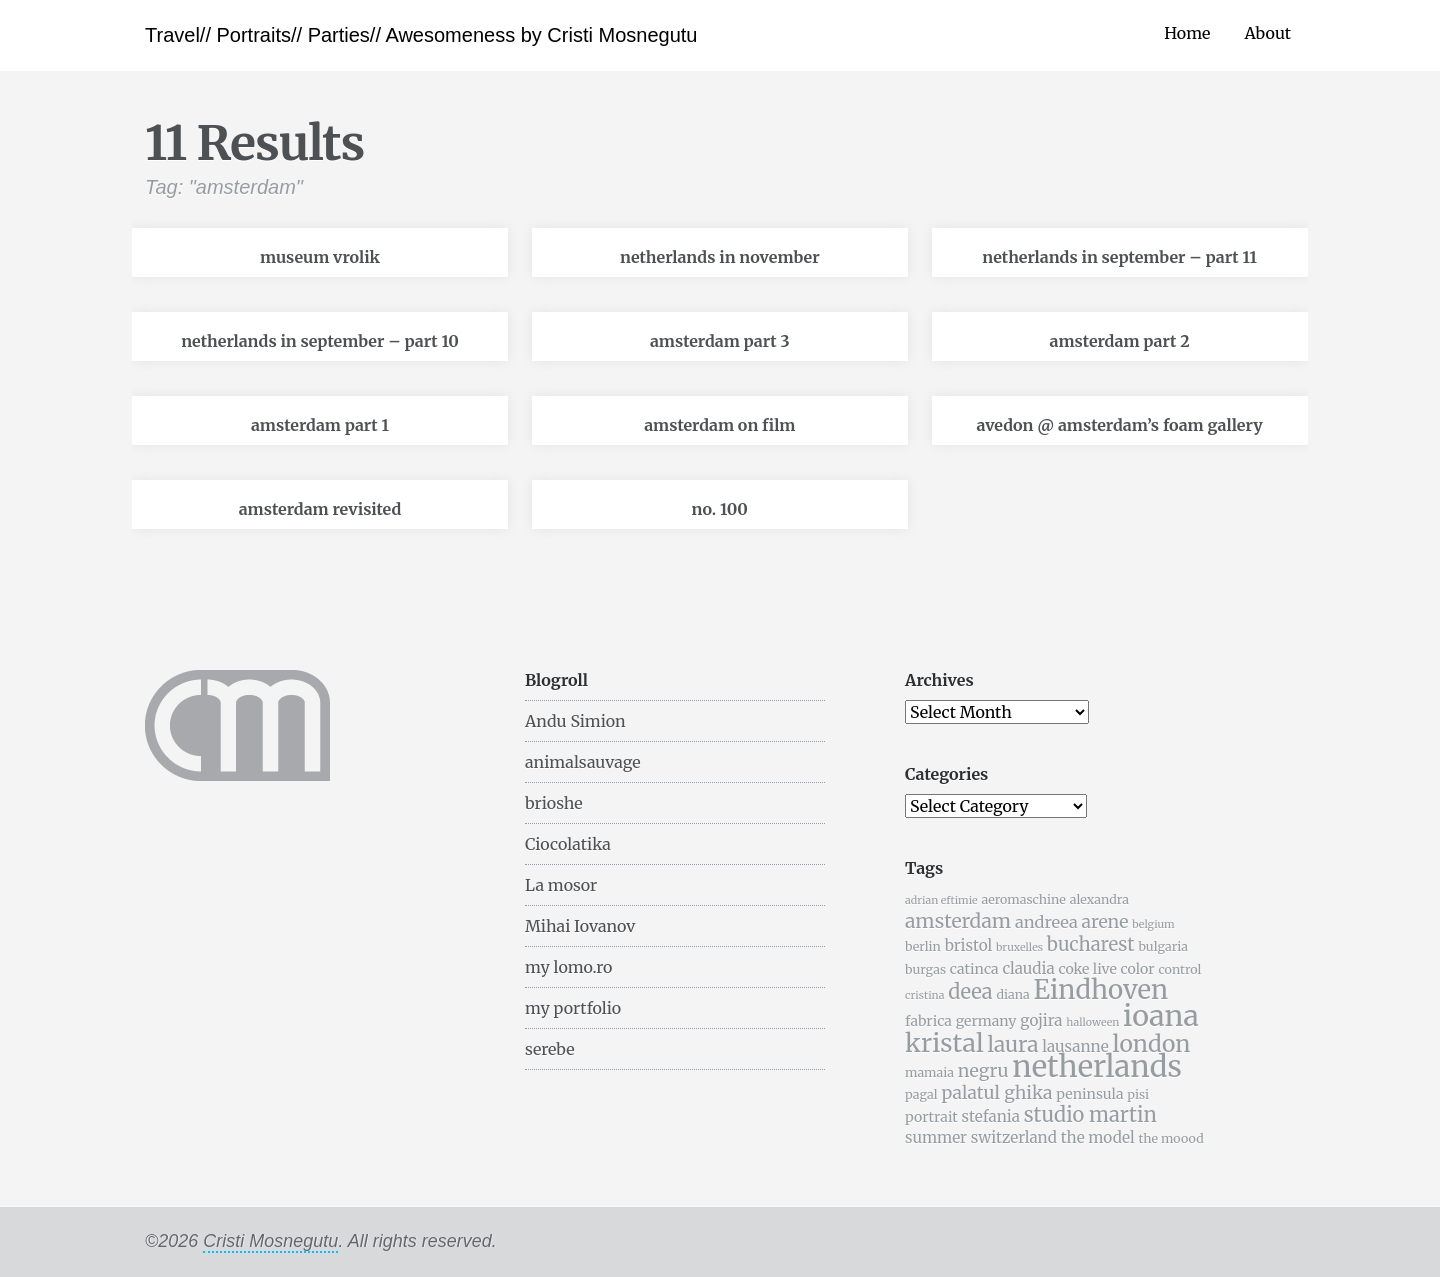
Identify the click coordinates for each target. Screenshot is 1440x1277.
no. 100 (720, 509)
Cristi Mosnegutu (270, 1241)
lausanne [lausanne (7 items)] (1075, 1046)
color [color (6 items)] (1138, 969)
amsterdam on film (719, 425)
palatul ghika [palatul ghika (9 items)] (996, 1093)
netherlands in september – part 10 (320, 341)
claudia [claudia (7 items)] (1028, 968)
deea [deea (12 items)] (970, 991)
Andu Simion (575, 721)
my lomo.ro (568, 967)
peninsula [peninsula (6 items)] (1089, 1094)
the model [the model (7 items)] (1098, 1137)
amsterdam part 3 (720, 341)
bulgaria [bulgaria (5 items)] (1163, 946)
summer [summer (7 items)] (936, 1137)
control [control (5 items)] (1179, 969)
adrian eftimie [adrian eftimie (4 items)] (941, 900)
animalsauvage (583, 762)
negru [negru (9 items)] (983, 1071)
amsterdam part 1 (320, 425)
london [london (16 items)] (1152, 1043)
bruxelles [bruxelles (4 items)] (1019, 947)
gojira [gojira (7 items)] (1041, 1020)
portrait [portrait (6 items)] (931, 1117)
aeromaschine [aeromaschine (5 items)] (1023, 899)
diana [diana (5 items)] (1012, 994)
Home (1187, 33)
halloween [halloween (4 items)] (1092, 1022)
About (1267, 33)
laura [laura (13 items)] (1012, 1044)
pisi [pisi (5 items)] (1138, 1094)
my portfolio (573, 1008)
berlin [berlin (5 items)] (923, 946)
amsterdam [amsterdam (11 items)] (958, 921)
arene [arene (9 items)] (1104, 922)
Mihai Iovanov (580, 926)
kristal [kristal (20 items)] (944, 1043)
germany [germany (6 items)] (986, 1021)
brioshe (554, 803)
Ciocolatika (568, 844)
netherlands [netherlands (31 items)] (1097, 1066)
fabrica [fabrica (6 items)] (928, 1021)
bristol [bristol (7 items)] (969, 945)
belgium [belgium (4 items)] (1153, 924)
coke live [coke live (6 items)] (1087, 969)
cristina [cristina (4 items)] (924, 995)
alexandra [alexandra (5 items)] (1099, 899)
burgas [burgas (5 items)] (925, 969)
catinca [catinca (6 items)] (974, 969)
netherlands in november (720, 257)
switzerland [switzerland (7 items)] (1014, 1137)
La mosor (561, 885)
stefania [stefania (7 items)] (991, 1116)
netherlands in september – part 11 (1119, 257)
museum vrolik (320, 257)
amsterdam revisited (320, 509)
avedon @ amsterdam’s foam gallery (1119, 425)
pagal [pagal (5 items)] (921, 1094)
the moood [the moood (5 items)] (1170, 1138)
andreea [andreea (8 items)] (1046, 922)
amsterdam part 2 (1120, 341)
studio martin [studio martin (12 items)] (1090, 1114)
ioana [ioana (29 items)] (1161, 1016)
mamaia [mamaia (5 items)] (929, 1072)
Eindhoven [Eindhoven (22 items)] (1100, 990)
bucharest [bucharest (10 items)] (1091, 944)
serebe (550, 1049)
